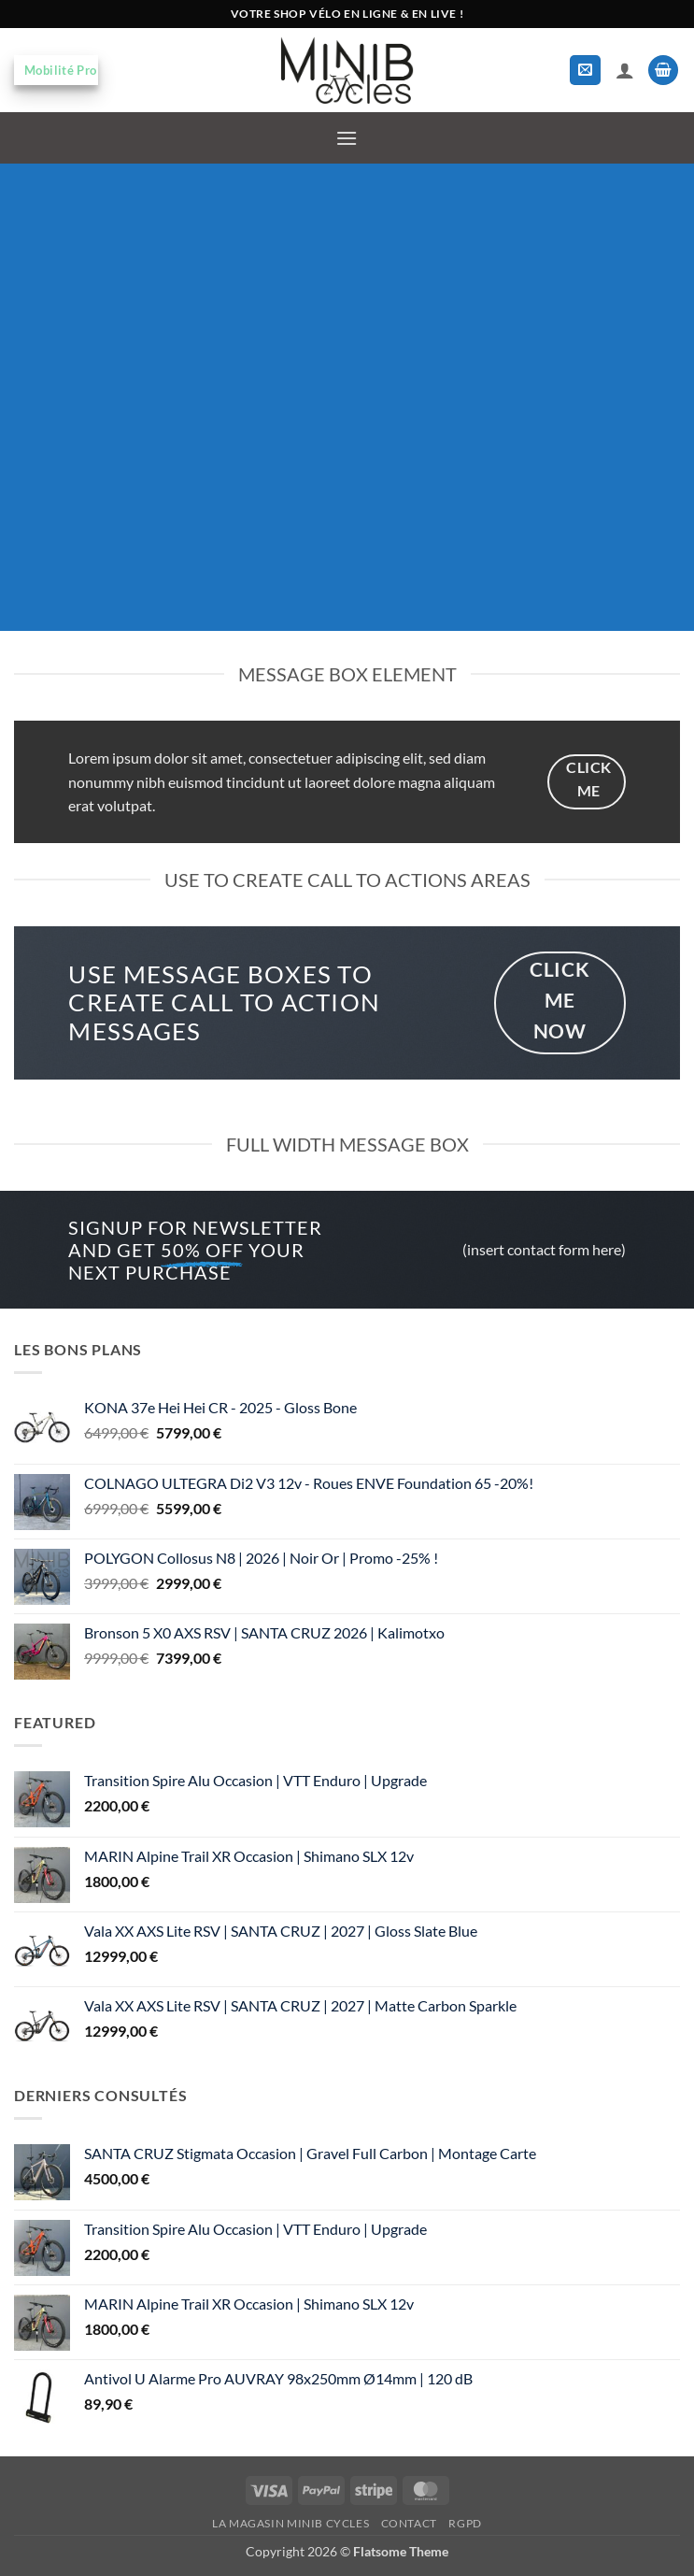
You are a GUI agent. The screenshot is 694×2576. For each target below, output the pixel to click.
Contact (409, 2523)
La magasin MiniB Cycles (290, 2523)
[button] (585, 70)
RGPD (464, 2523)
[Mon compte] (625, 70)
